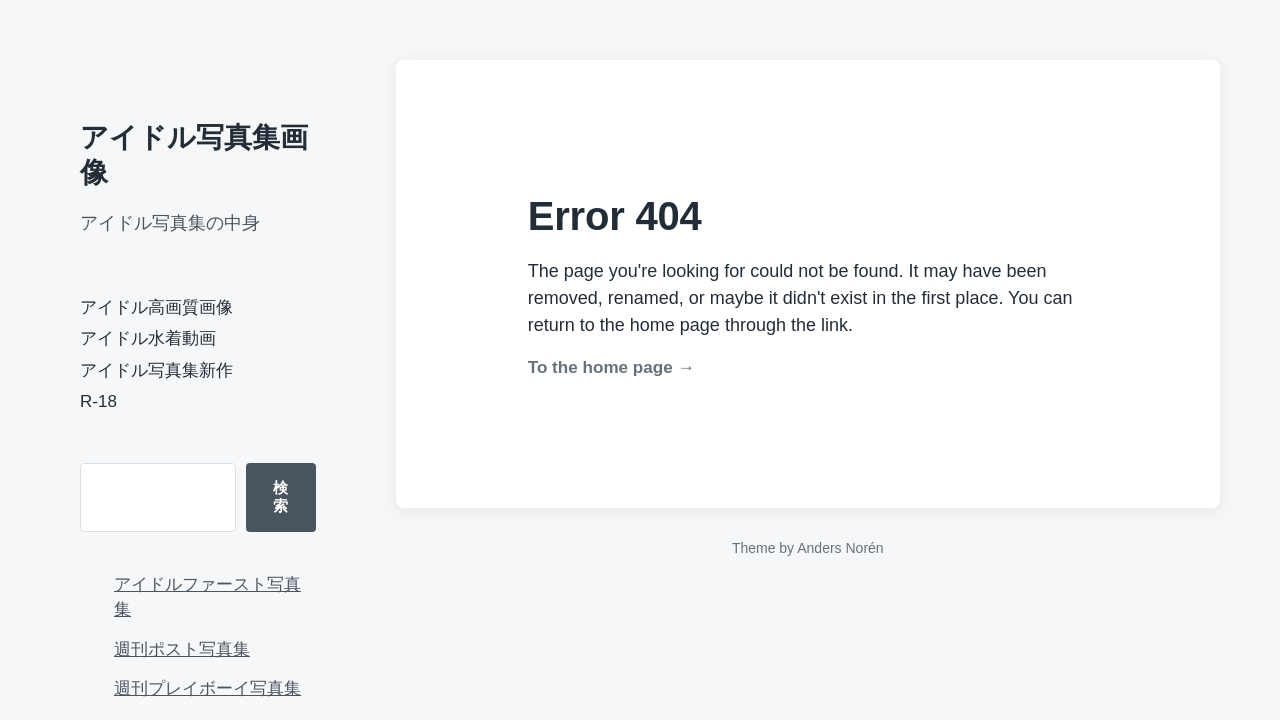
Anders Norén (840, 548)
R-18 (98, 401)
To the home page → (611, 367)
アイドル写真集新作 (156, 370)
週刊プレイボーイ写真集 (207, 688)
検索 (280, 496)
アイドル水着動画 (148, 338)
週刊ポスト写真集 (182, 649)
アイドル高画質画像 (156, 307)
